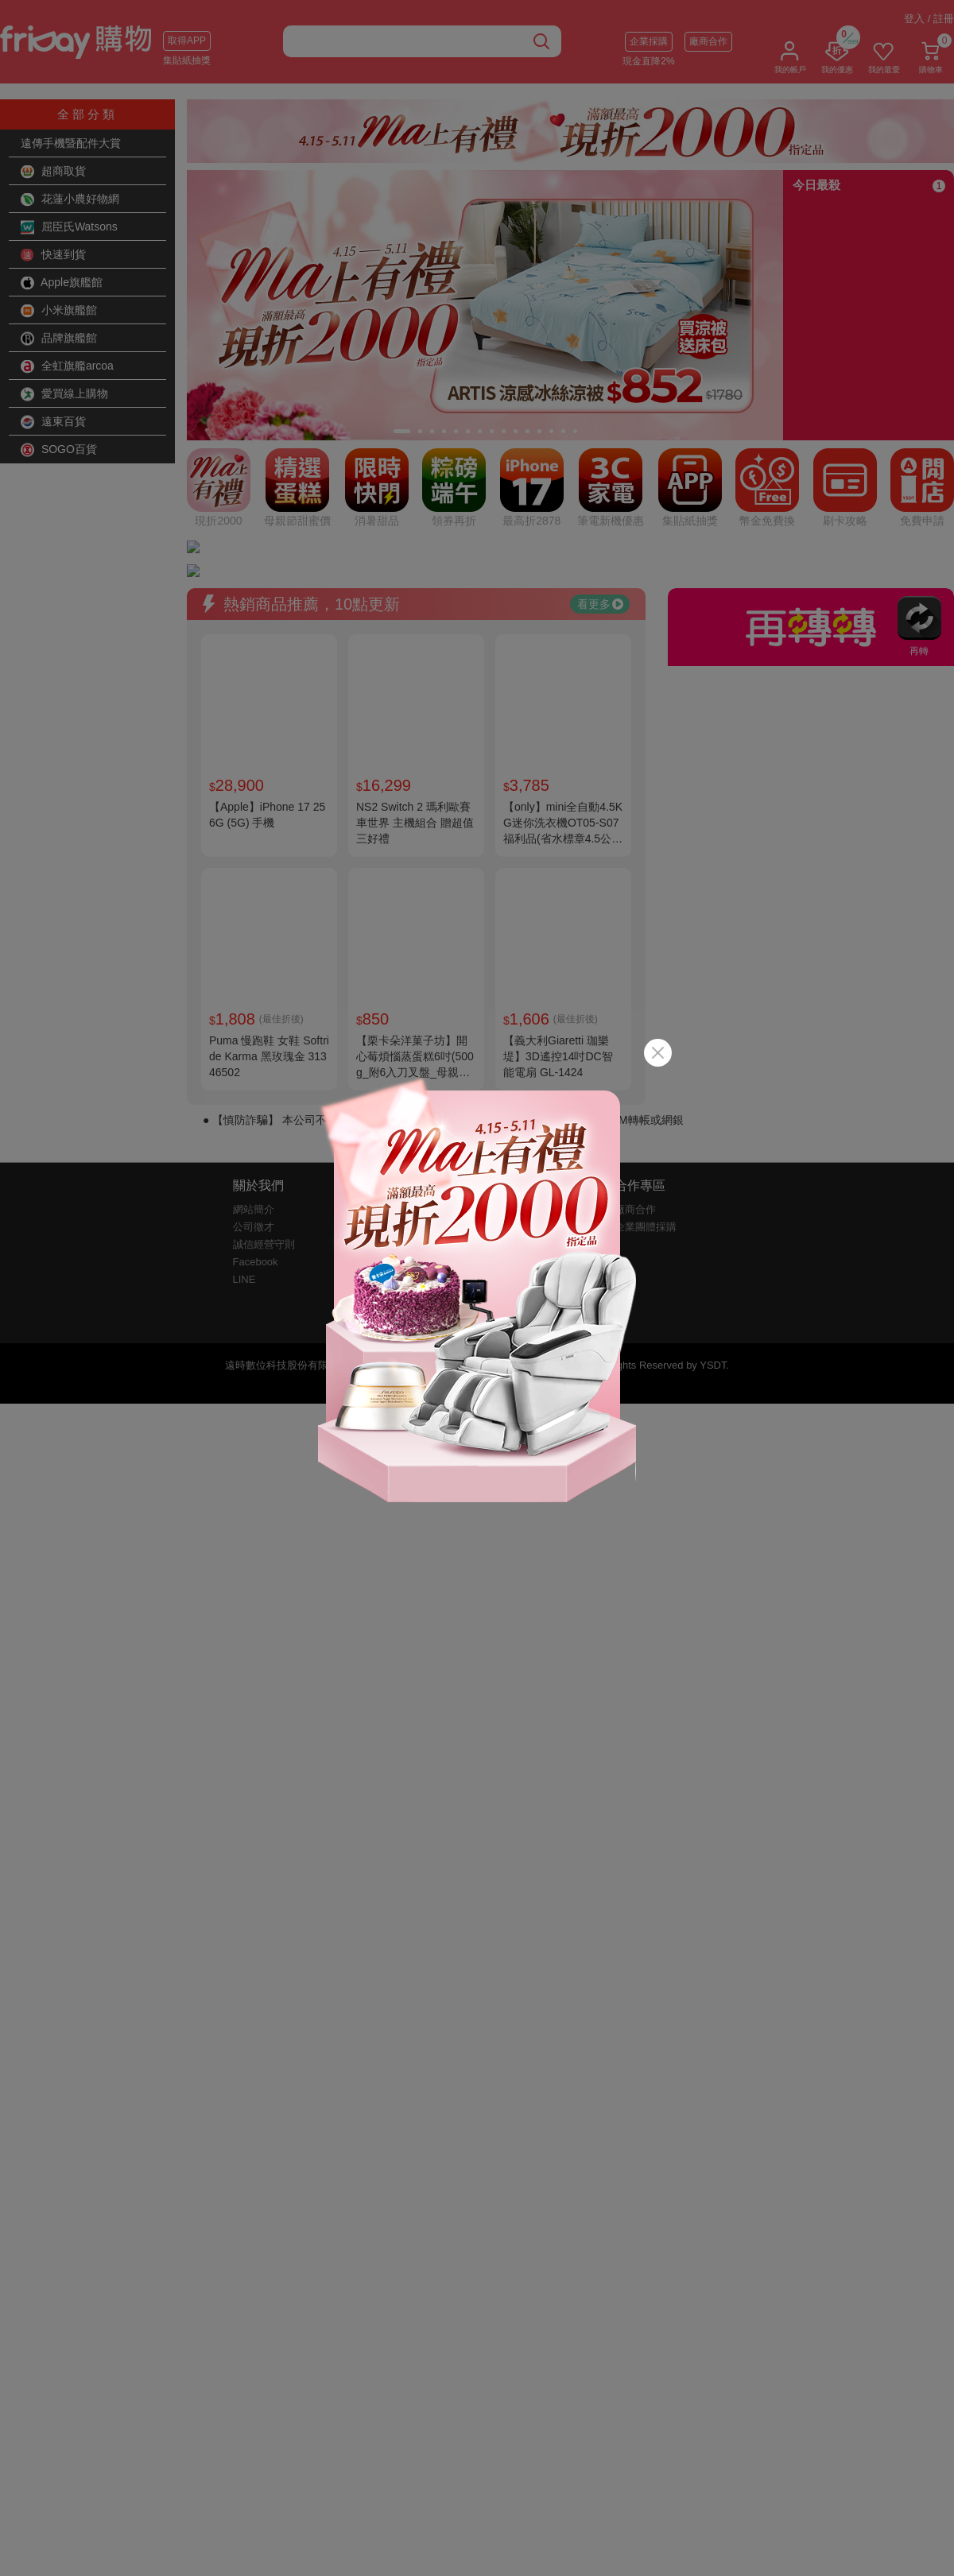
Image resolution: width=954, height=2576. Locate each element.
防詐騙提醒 (386, 1051)
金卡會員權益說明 (401, 1086)
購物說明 (508, 999)
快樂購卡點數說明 (528, 1016)
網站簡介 (253, 999)
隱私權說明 (386, 1016)
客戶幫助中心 (518, 1034)
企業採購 (649, 41)
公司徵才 (253, 1016)
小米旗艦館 (59, 311)
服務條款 (380, 999)
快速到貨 (53, 255)
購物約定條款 (391, 1034)
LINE (244, 1069)
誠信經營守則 (264, 1034)
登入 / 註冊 (929, 19)
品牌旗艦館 (59, 338)
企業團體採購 (646, 1016)
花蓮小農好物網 (70, 199)
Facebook (255, 1051)
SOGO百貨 (59, 450)
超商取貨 (53, 172)
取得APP (187, 40)
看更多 (600, 393)
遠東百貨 (53, 422)
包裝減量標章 (391, 1069)
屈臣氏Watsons (69, 227)
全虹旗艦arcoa (67, 366)
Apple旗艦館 (62, 283)
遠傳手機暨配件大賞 (71, 143)
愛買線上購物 (64, 394)
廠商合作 (708, 41)
